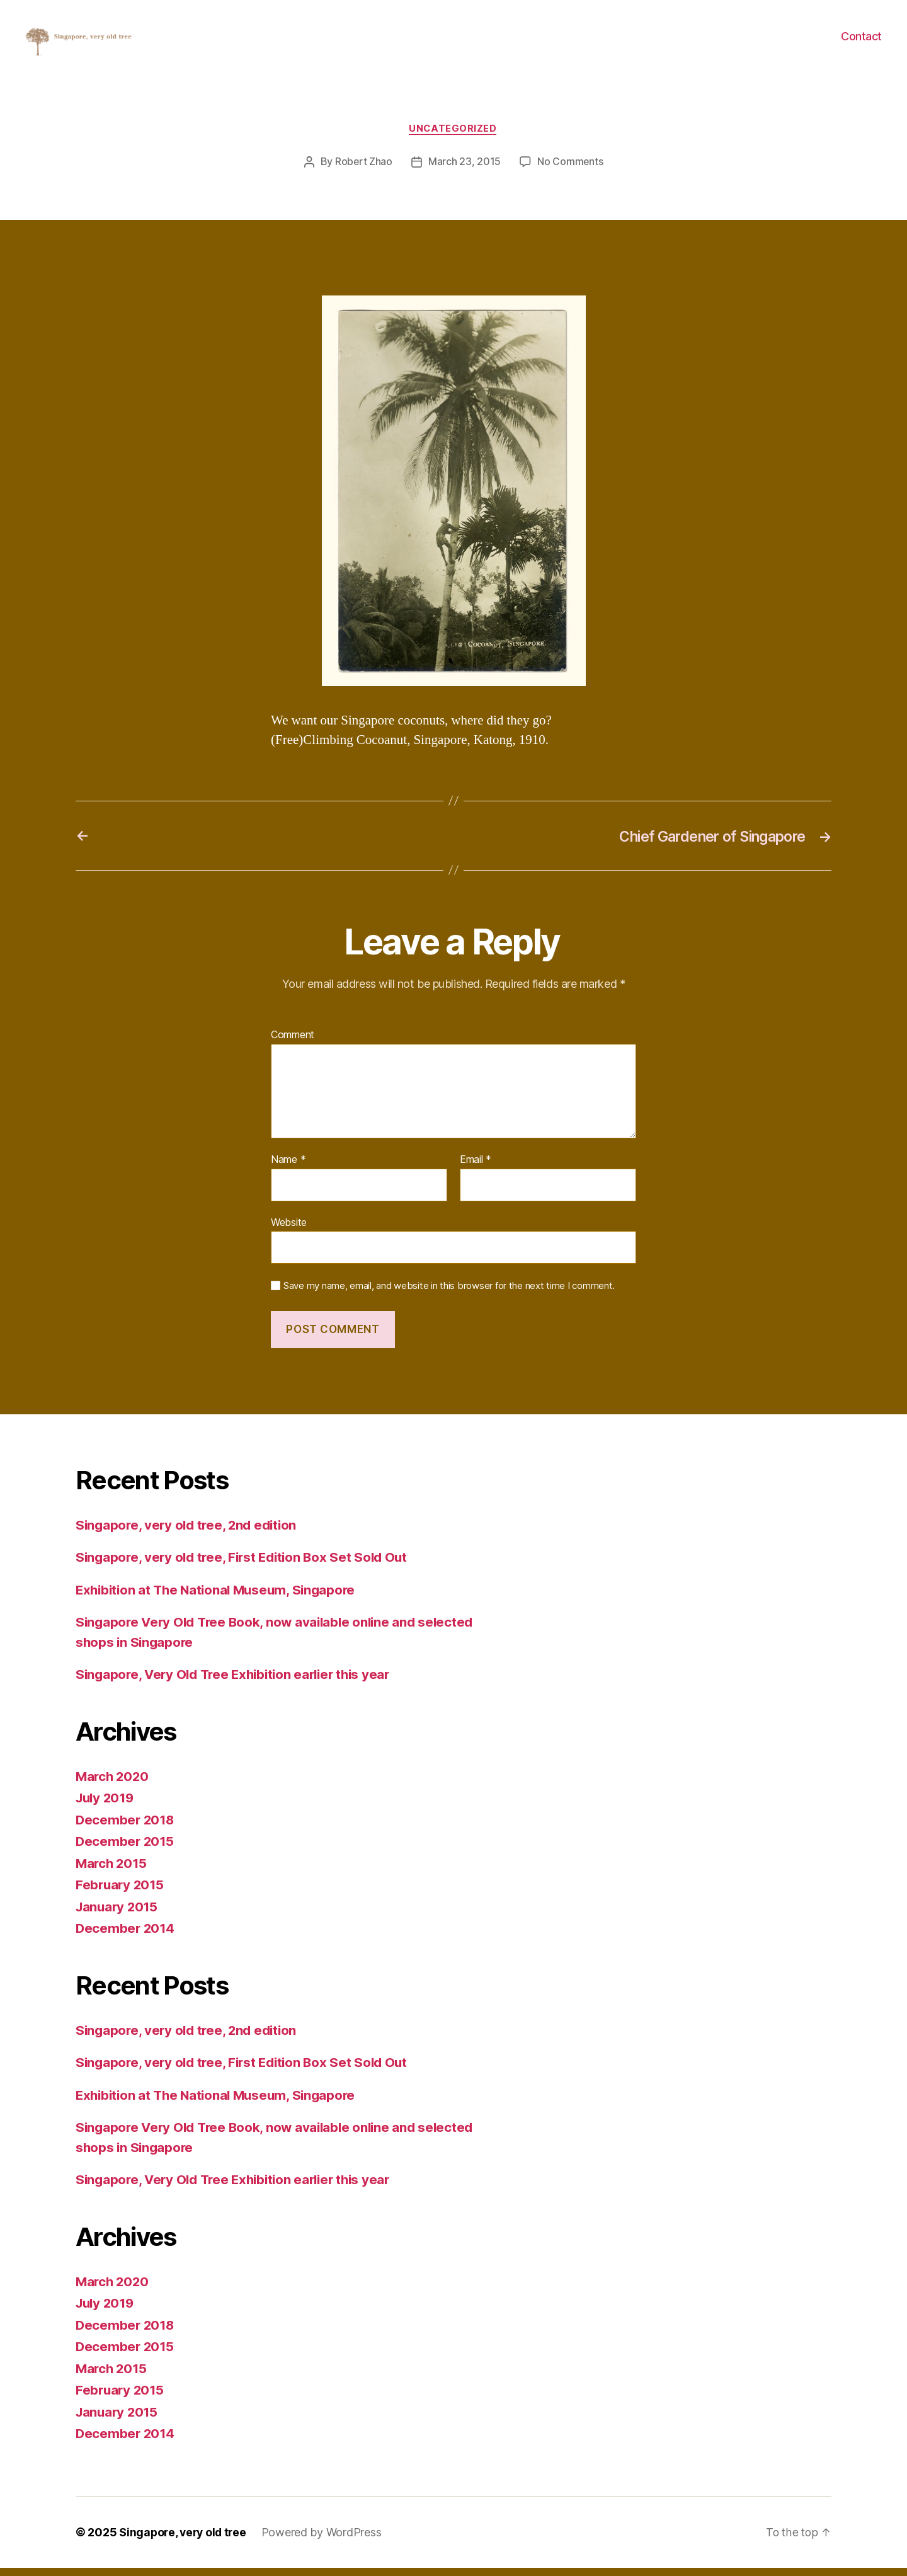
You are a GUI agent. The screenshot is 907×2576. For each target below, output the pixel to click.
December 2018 (126, 1828)
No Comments (570, 170)
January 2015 (118, 1915)
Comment (292, 1044)
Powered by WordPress (326, 2540)
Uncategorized (453, 137)
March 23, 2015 (464, 170)
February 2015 (121, 1893)
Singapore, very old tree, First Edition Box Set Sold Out (247, 1566)
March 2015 (112, 1871)
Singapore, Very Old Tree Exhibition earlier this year (239, 1683)
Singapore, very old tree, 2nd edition (190, 1533)
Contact (861, 40)
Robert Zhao (363, 170)
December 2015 (126, 1850)
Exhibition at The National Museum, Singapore (220, 1598)
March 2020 (113, 1784)
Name (288, 1168)
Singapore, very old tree (185, 2540)
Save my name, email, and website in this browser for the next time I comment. (449, 1294)
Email (475, 1168)
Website (289, 1230)
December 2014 (126, 1937)
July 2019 (107, 1806)
